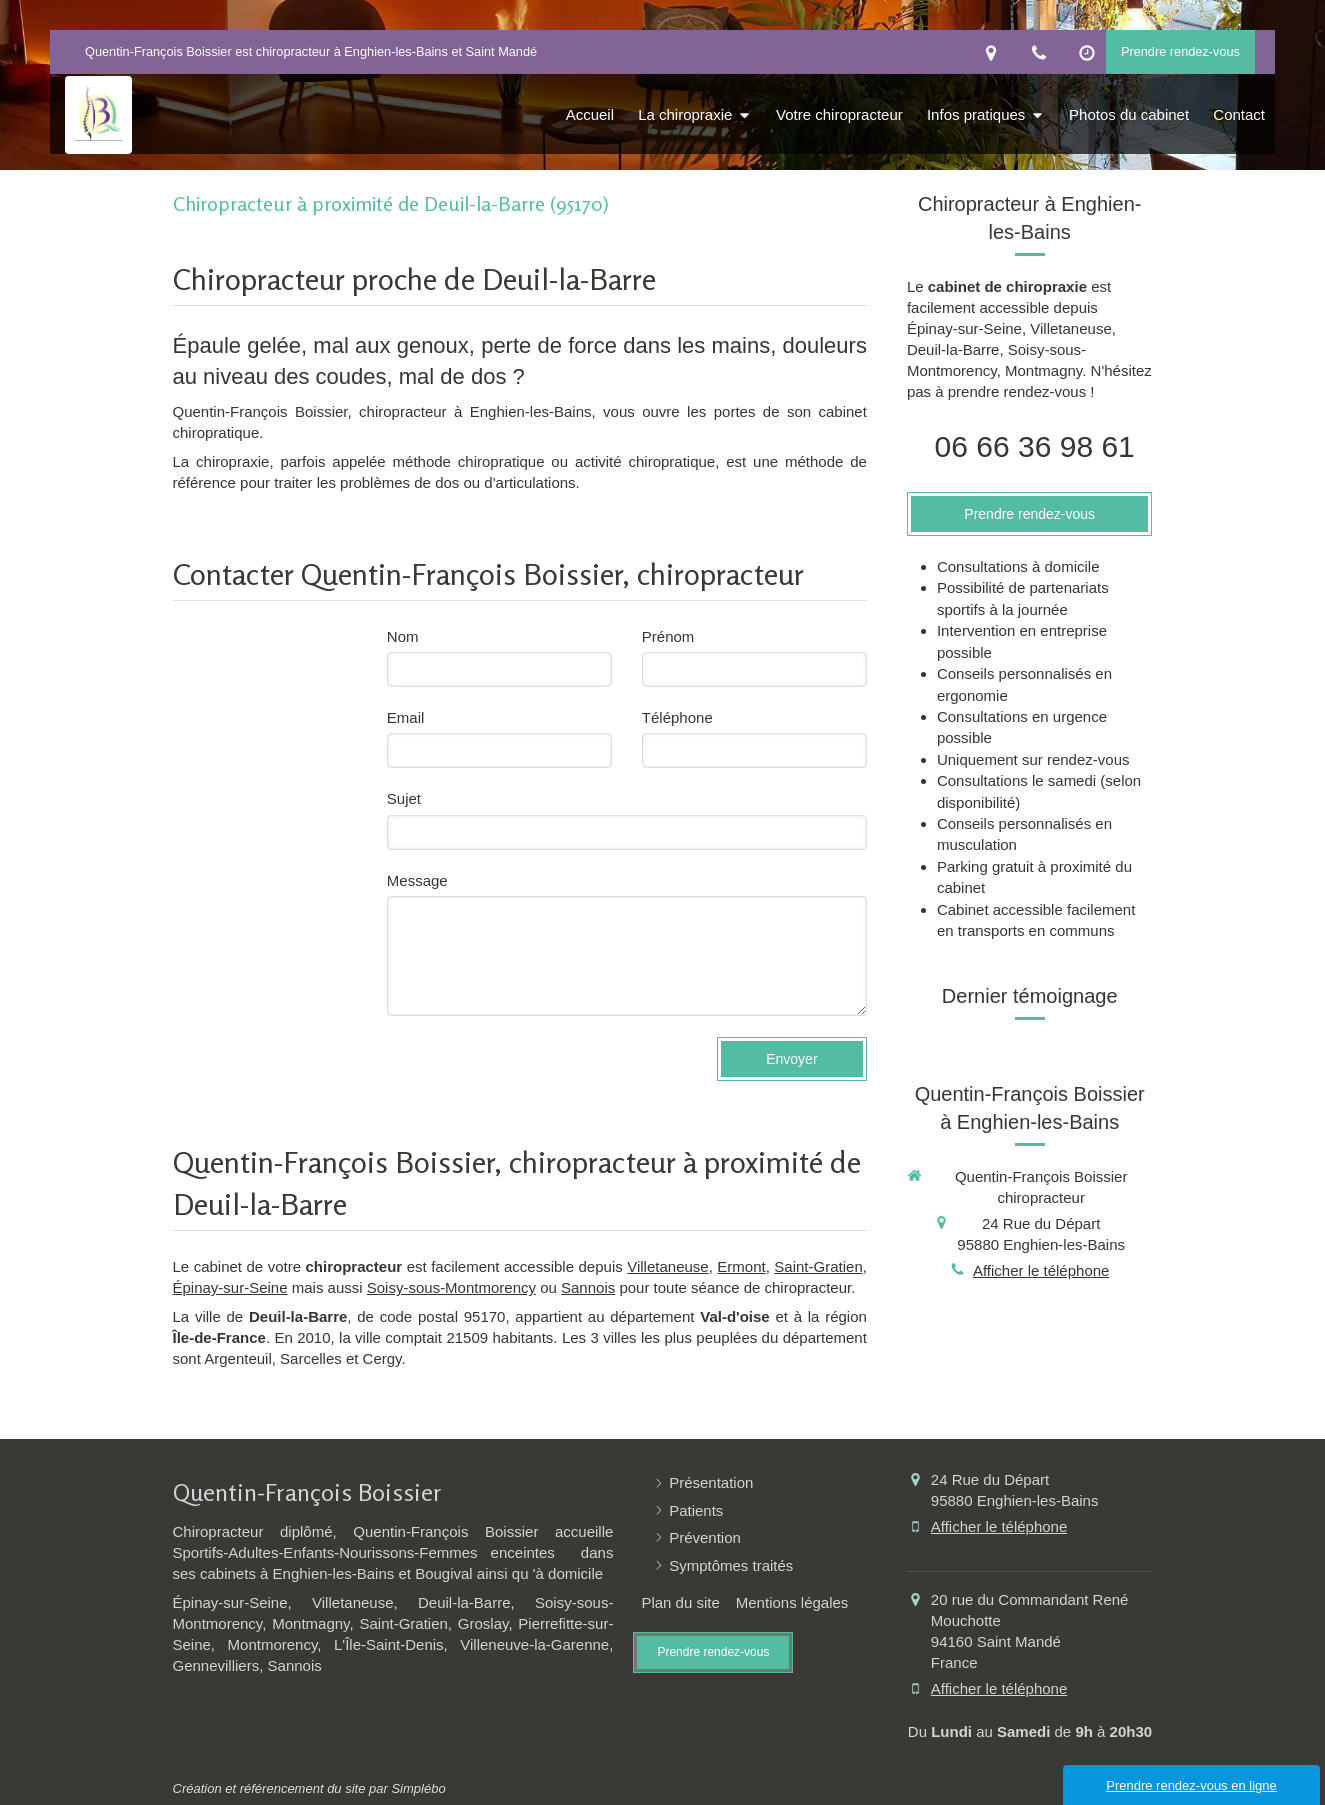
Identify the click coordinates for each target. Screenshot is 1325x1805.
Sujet (404, 798)
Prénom (668, 636)
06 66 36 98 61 (1035, 446)
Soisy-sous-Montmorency (451, 1287)
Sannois (588, 1287)
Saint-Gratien (818, 1266)
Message (417, 880)
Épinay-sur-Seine (230, 1287)
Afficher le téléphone (1041, 1270)
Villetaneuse (667, 1266)
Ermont (741, 1266)
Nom (403, 636)
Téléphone (677, 717)
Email (406, 717)
